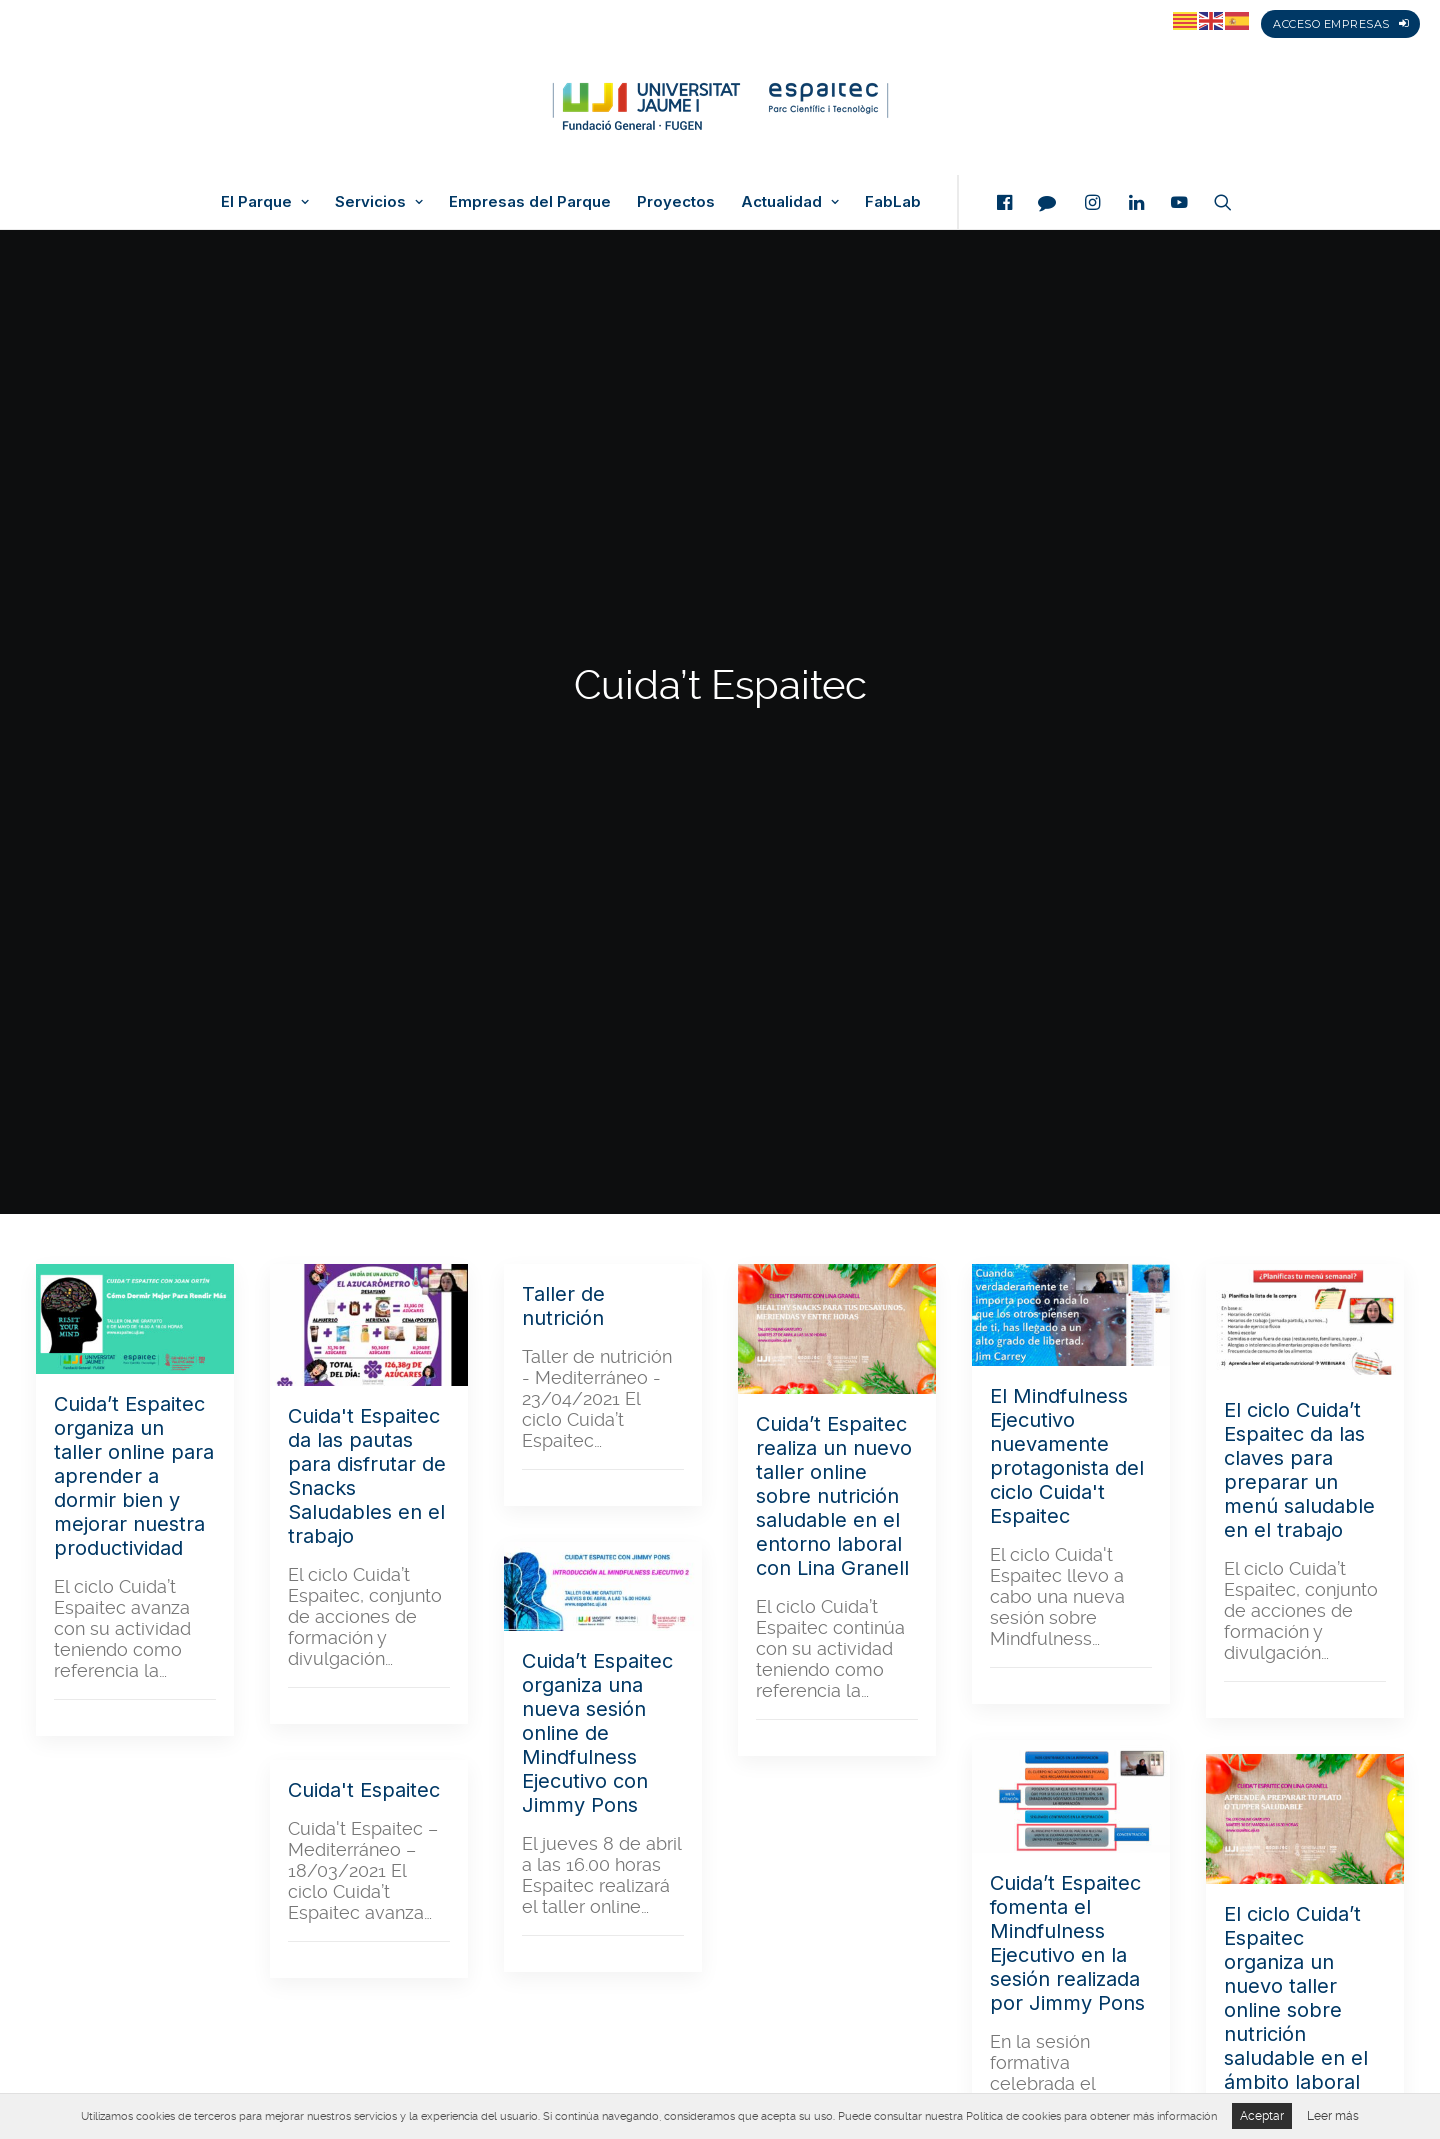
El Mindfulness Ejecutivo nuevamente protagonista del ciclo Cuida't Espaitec (1067, 736)
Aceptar (1262, 2116)
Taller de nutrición (563, 586)
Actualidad (790, 202)
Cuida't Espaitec (364, 1070)
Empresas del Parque (530, 202)
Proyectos (676, 202)
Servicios (379, 202)
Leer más (1333, 2116)
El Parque (265, 202)
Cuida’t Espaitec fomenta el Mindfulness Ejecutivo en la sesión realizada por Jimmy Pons (1067, 1223)
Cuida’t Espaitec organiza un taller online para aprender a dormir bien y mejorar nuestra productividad (134, 756)
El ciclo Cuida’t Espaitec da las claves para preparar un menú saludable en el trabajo (1299, 750)
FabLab (893, 202)
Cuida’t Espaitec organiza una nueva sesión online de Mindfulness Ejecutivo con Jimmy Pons (597, 1013)
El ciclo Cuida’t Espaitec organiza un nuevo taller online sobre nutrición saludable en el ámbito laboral (1296, 1278)
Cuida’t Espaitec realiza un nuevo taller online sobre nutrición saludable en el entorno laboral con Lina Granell (834, 776)
